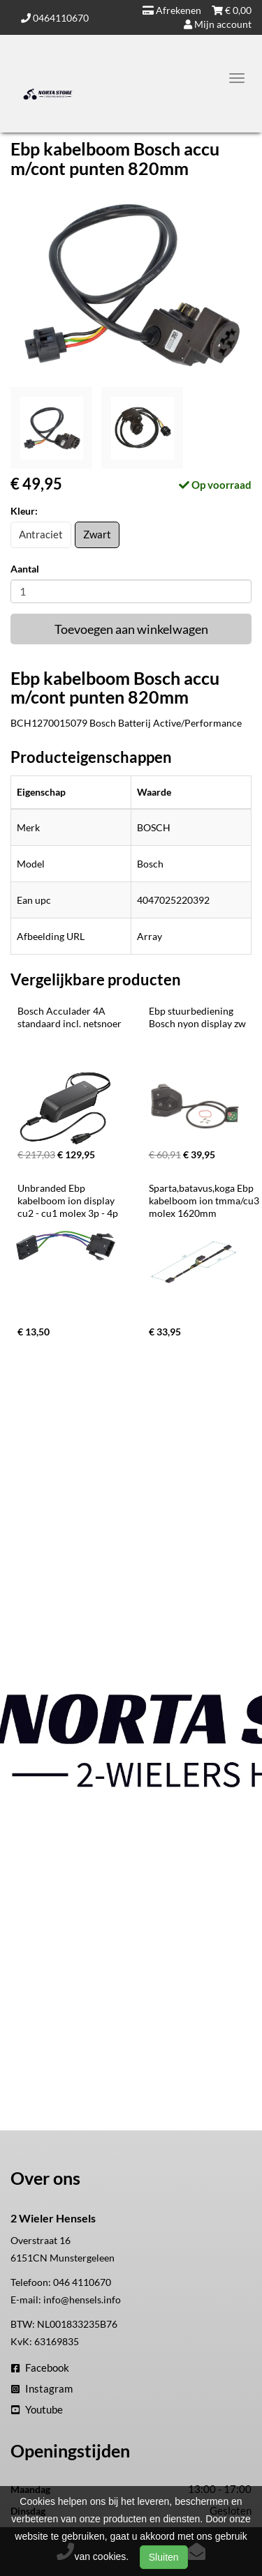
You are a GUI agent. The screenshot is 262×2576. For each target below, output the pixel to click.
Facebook (40, 2367)
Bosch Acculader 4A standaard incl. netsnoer (69, 1017)
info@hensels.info (82, 2299)
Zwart (97, 534)
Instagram (42, 2388)
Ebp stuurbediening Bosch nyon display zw (197, 1017)
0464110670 (55, 18)
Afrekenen (172, 10)
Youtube (37, 2409)
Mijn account (218, 24)
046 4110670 (82, 2282)
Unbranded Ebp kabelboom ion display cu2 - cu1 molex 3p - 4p (67, 1200)
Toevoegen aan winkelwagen (131, 629)
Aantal (24, 569)
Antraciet (41, 534)
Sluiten (164, 2557)
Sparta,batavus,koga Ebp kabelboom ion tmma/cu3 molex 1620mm (205, 1200)
